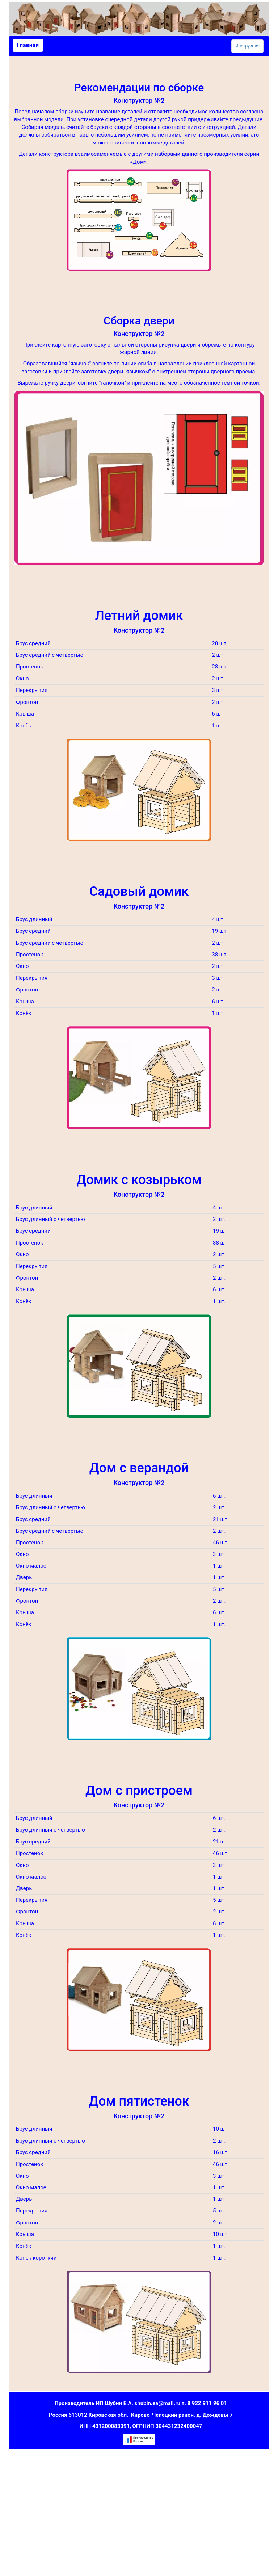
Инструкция (247, 46)
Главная (28, 45)
